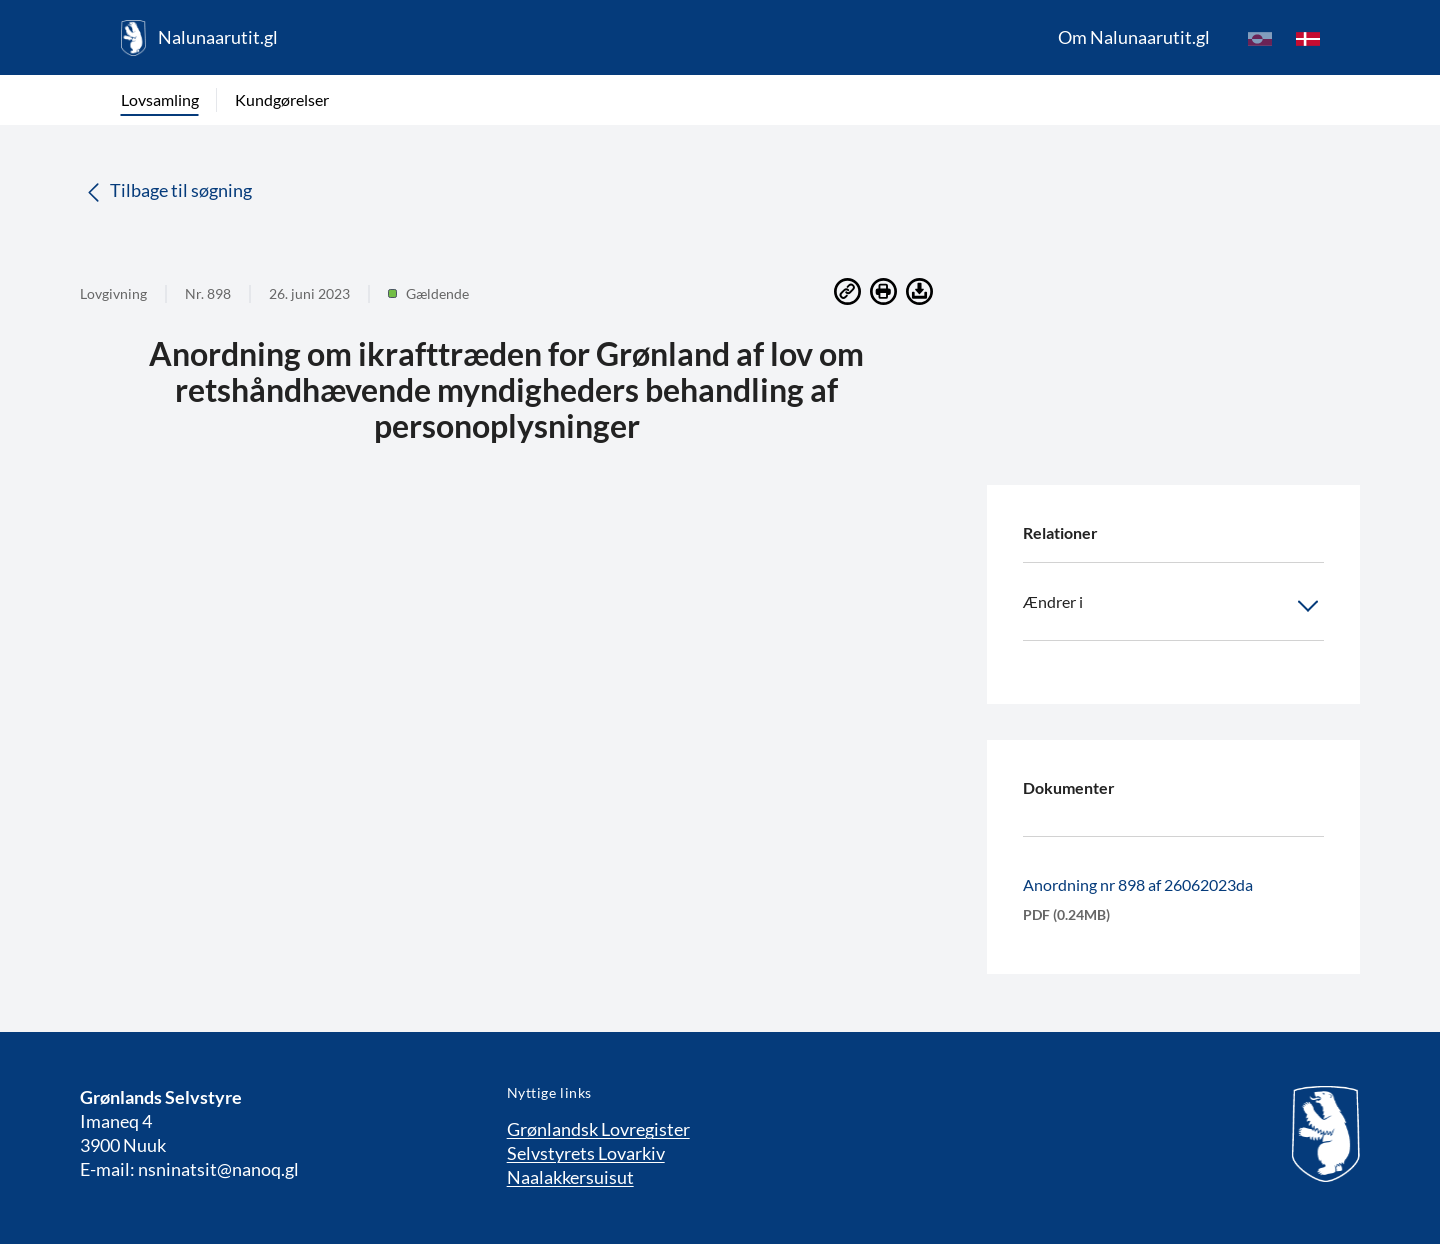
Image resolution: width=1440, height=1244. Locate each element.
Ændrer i (1173, 606)
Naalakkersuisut (570, 1177)
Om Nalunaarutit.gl (1134, 37)
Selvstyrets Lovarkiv (586, 1153)
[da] (1308, 38)
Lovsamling (160, 99)
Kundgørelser (282, 99)
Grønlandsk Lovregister (598, 1129)
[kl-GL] (1260, 38)
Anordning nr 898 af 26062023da (1138, 884)
